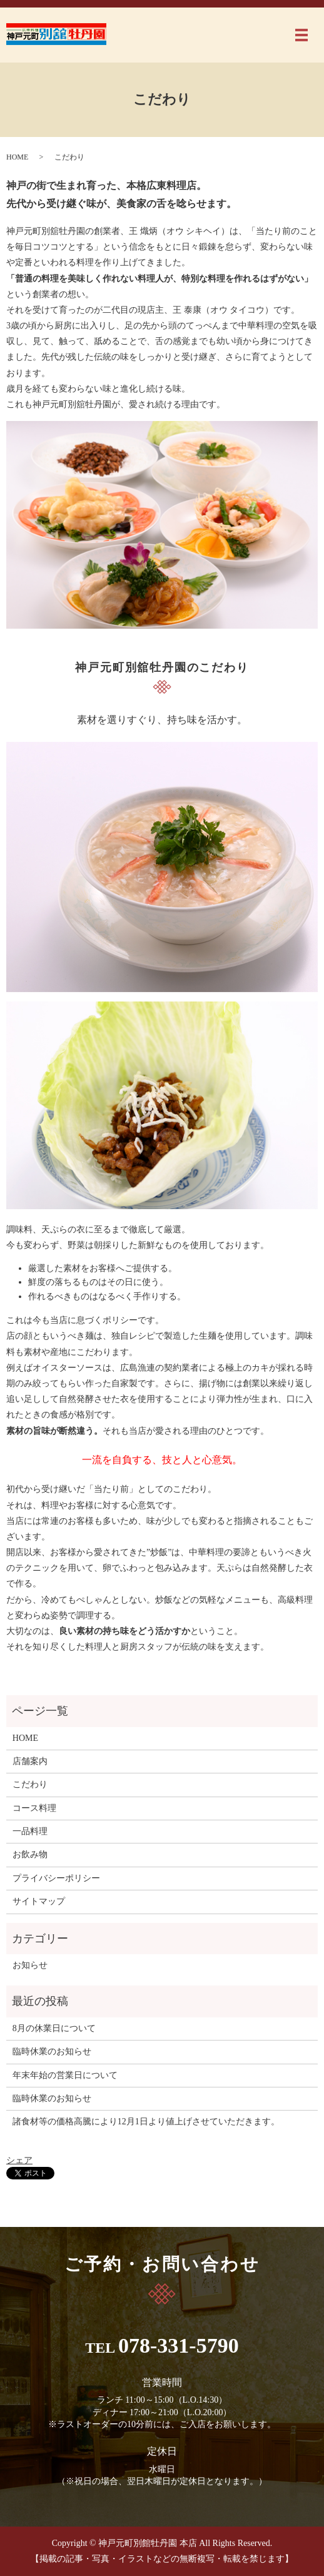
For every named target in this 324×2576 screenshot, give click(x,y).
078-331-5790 (178, 2345)
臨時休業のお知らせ (52, 2051)
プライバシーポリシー (56, 1878)
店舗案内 (30, 1761)
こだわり (30, 1784)
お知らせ (30, 1965)
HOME (17, 157)
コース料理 (34, 1808)
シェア (19, 2160)
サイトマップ (39, 1901)
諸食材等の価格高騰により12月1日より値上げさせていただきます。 (146, 2121)
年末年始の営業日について (65, 2075)
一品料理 (30, 1831)
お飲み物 (30, 1854)
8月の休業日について (54, 2028)
